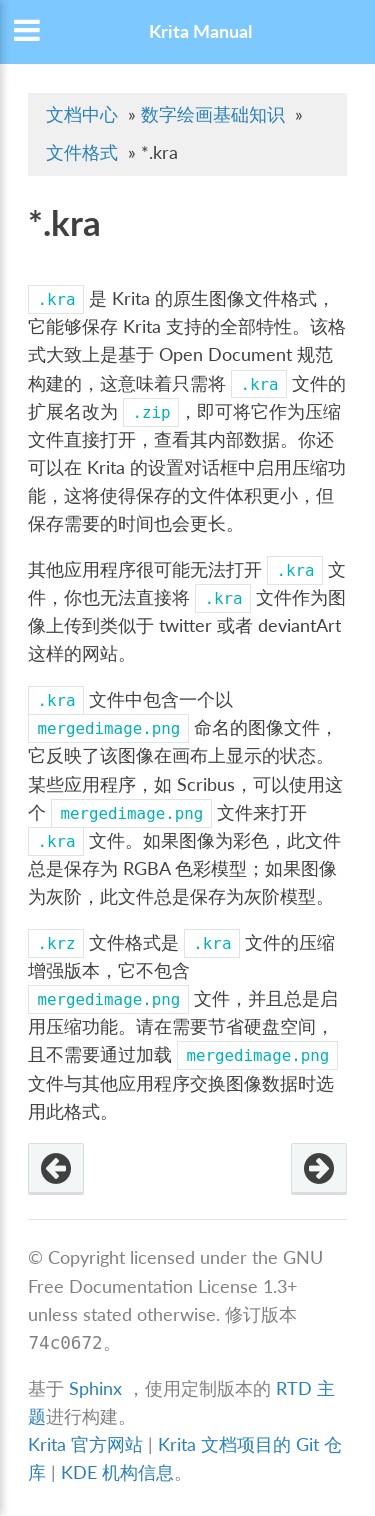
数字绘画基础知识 (213, 114)
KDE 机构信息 (117, 1472)
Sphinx (95, 1388)
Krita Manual (200, 31)
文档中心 (82, 114)
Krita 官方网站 (85, 1444)
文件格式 (82, 152)
